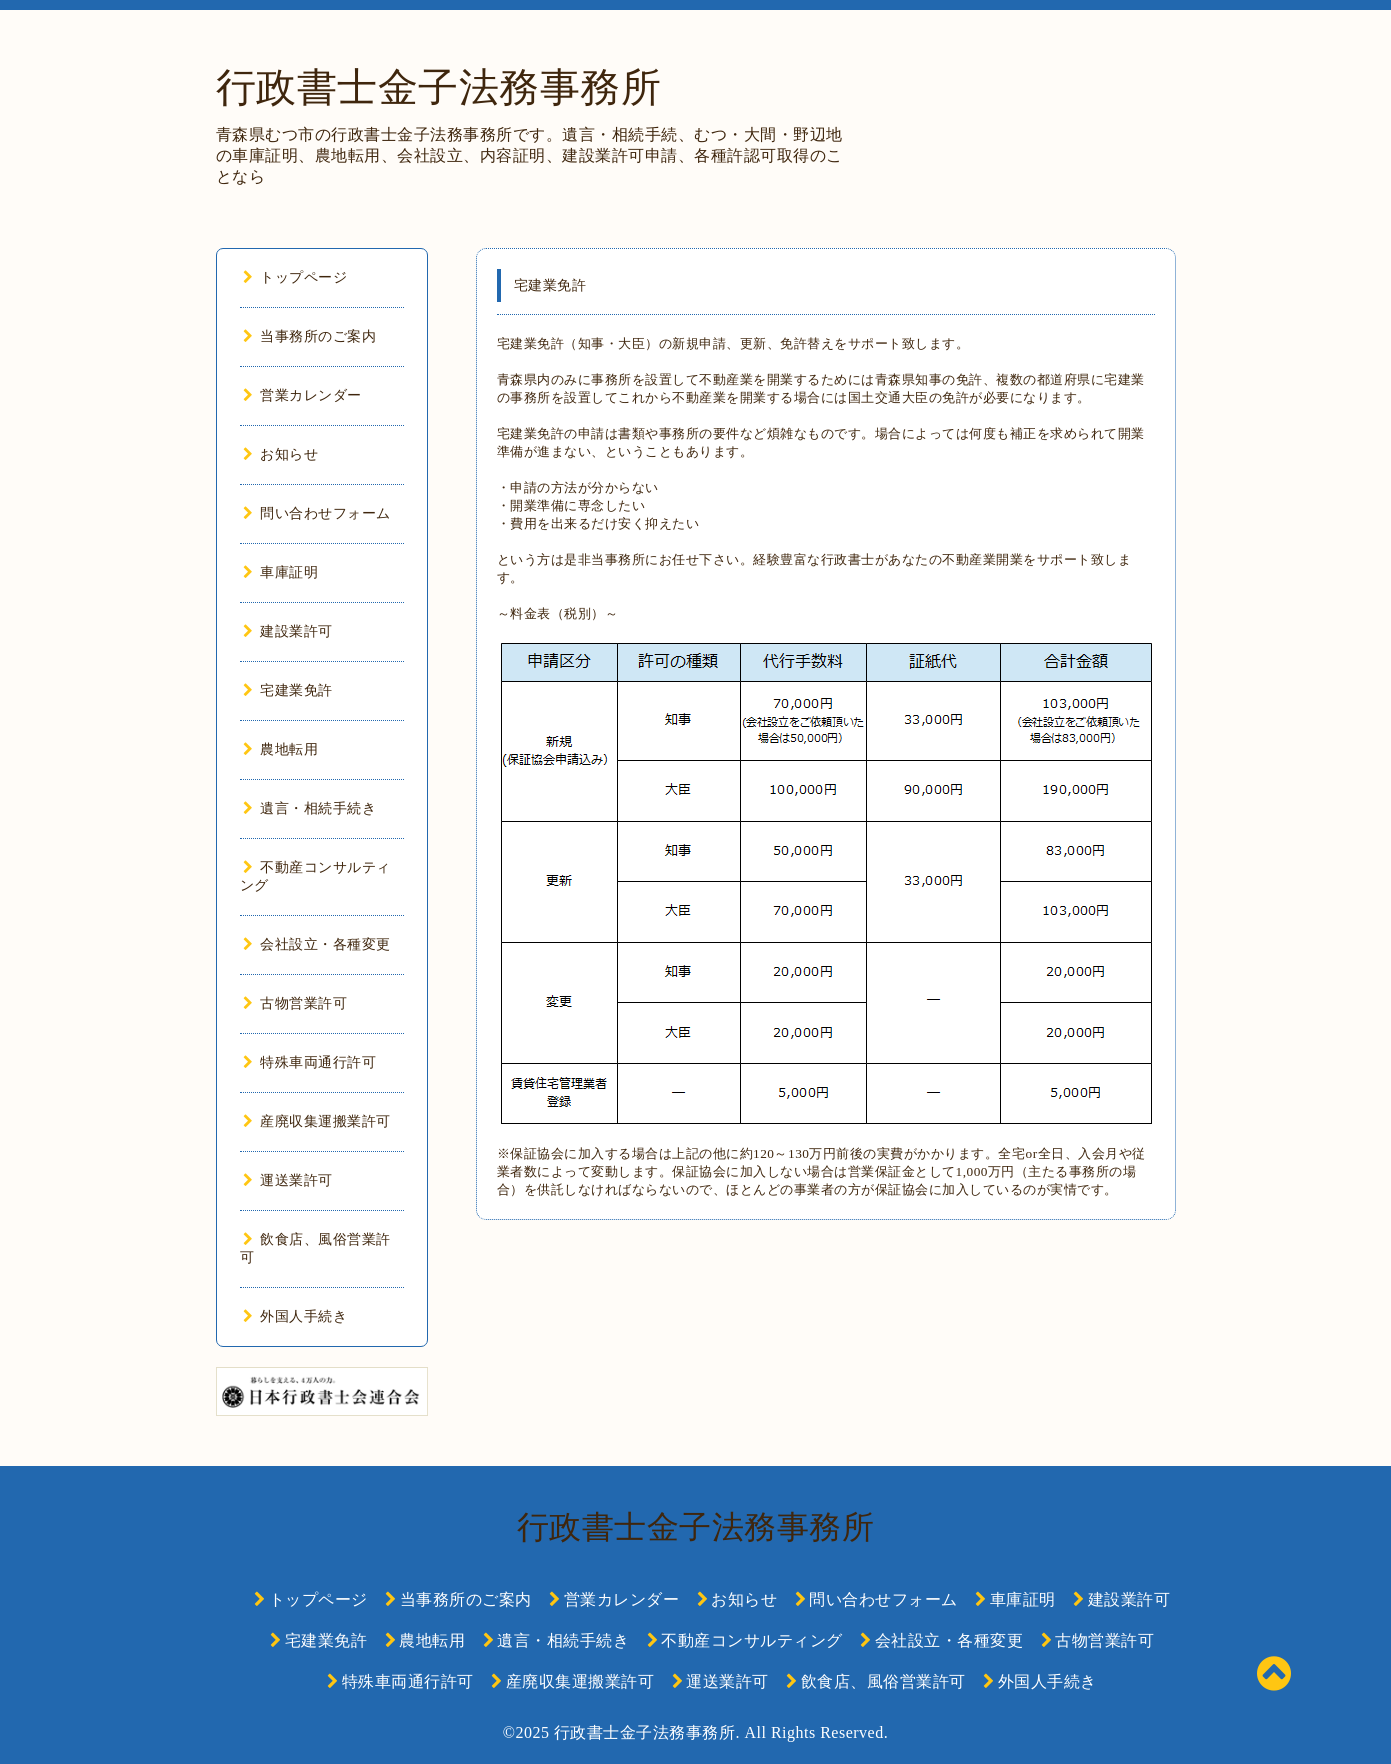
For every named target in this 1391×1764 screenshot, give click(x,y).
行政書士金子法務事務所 (439, 87)
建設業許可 (288, 631)
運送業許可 (288, 1180)
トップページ (295, 277)
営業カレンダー (302, 395)
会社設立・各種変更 (317, 944)
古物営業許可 (295, 1003)
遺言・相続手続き (310, 808)
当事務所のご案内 (310, 336)
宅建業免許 (288, 690)
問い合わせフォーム (317, 513)
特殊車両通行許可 (310, 1062)
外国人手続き (295, 1316)
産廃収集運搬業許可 (317, 1121)
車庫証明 (281, 572)
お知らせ (281, 454)
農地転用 (281, 749)
